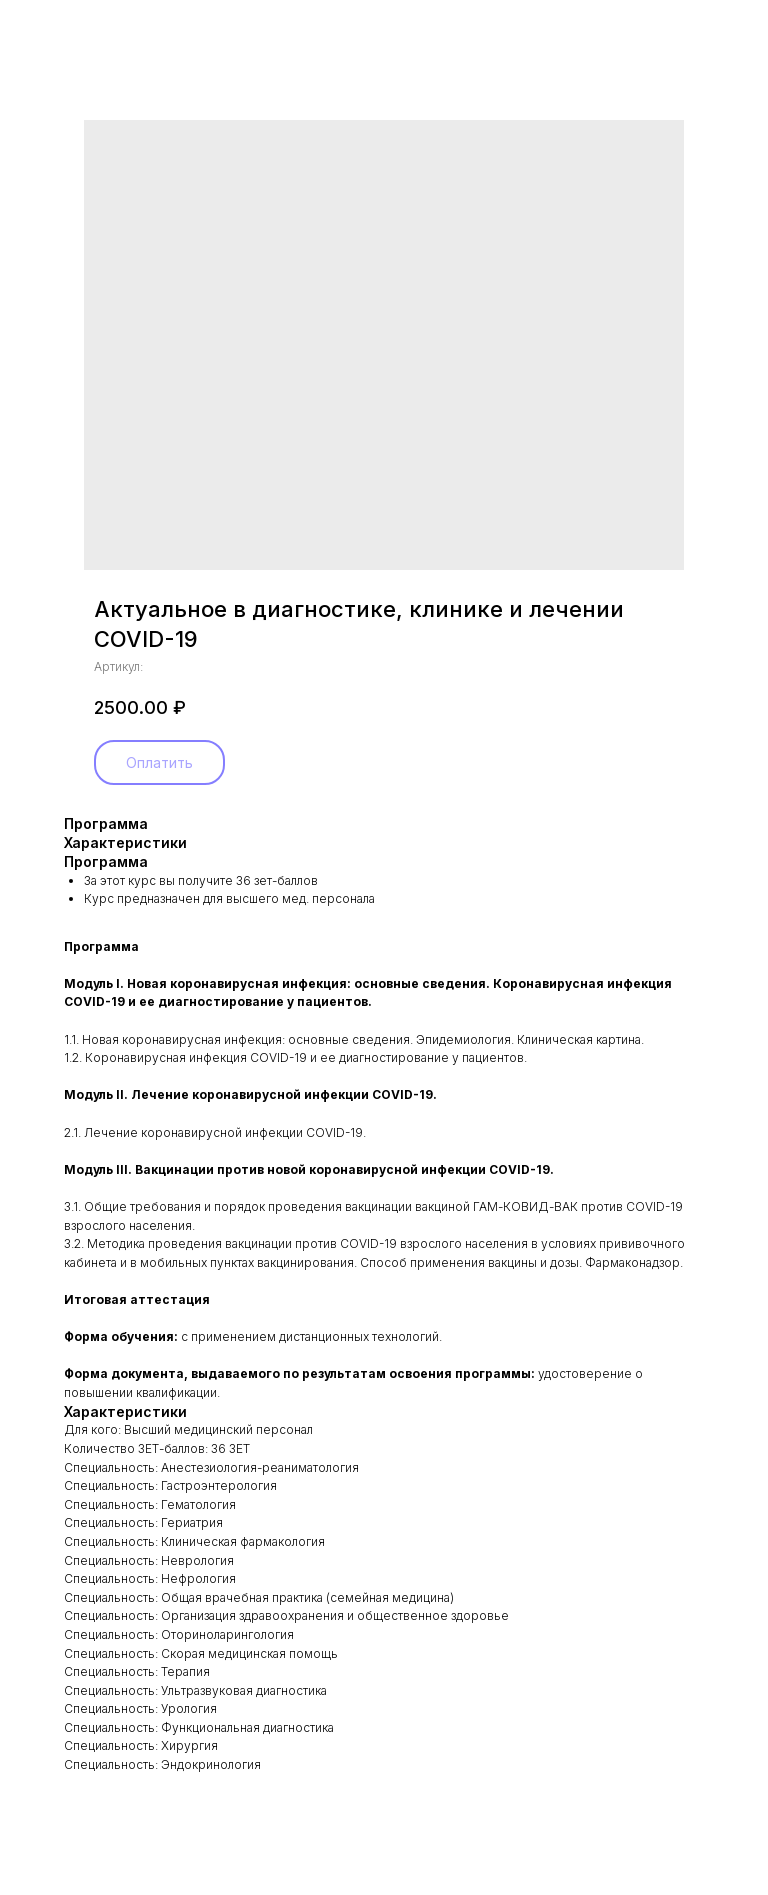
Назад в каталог (82, 28)
